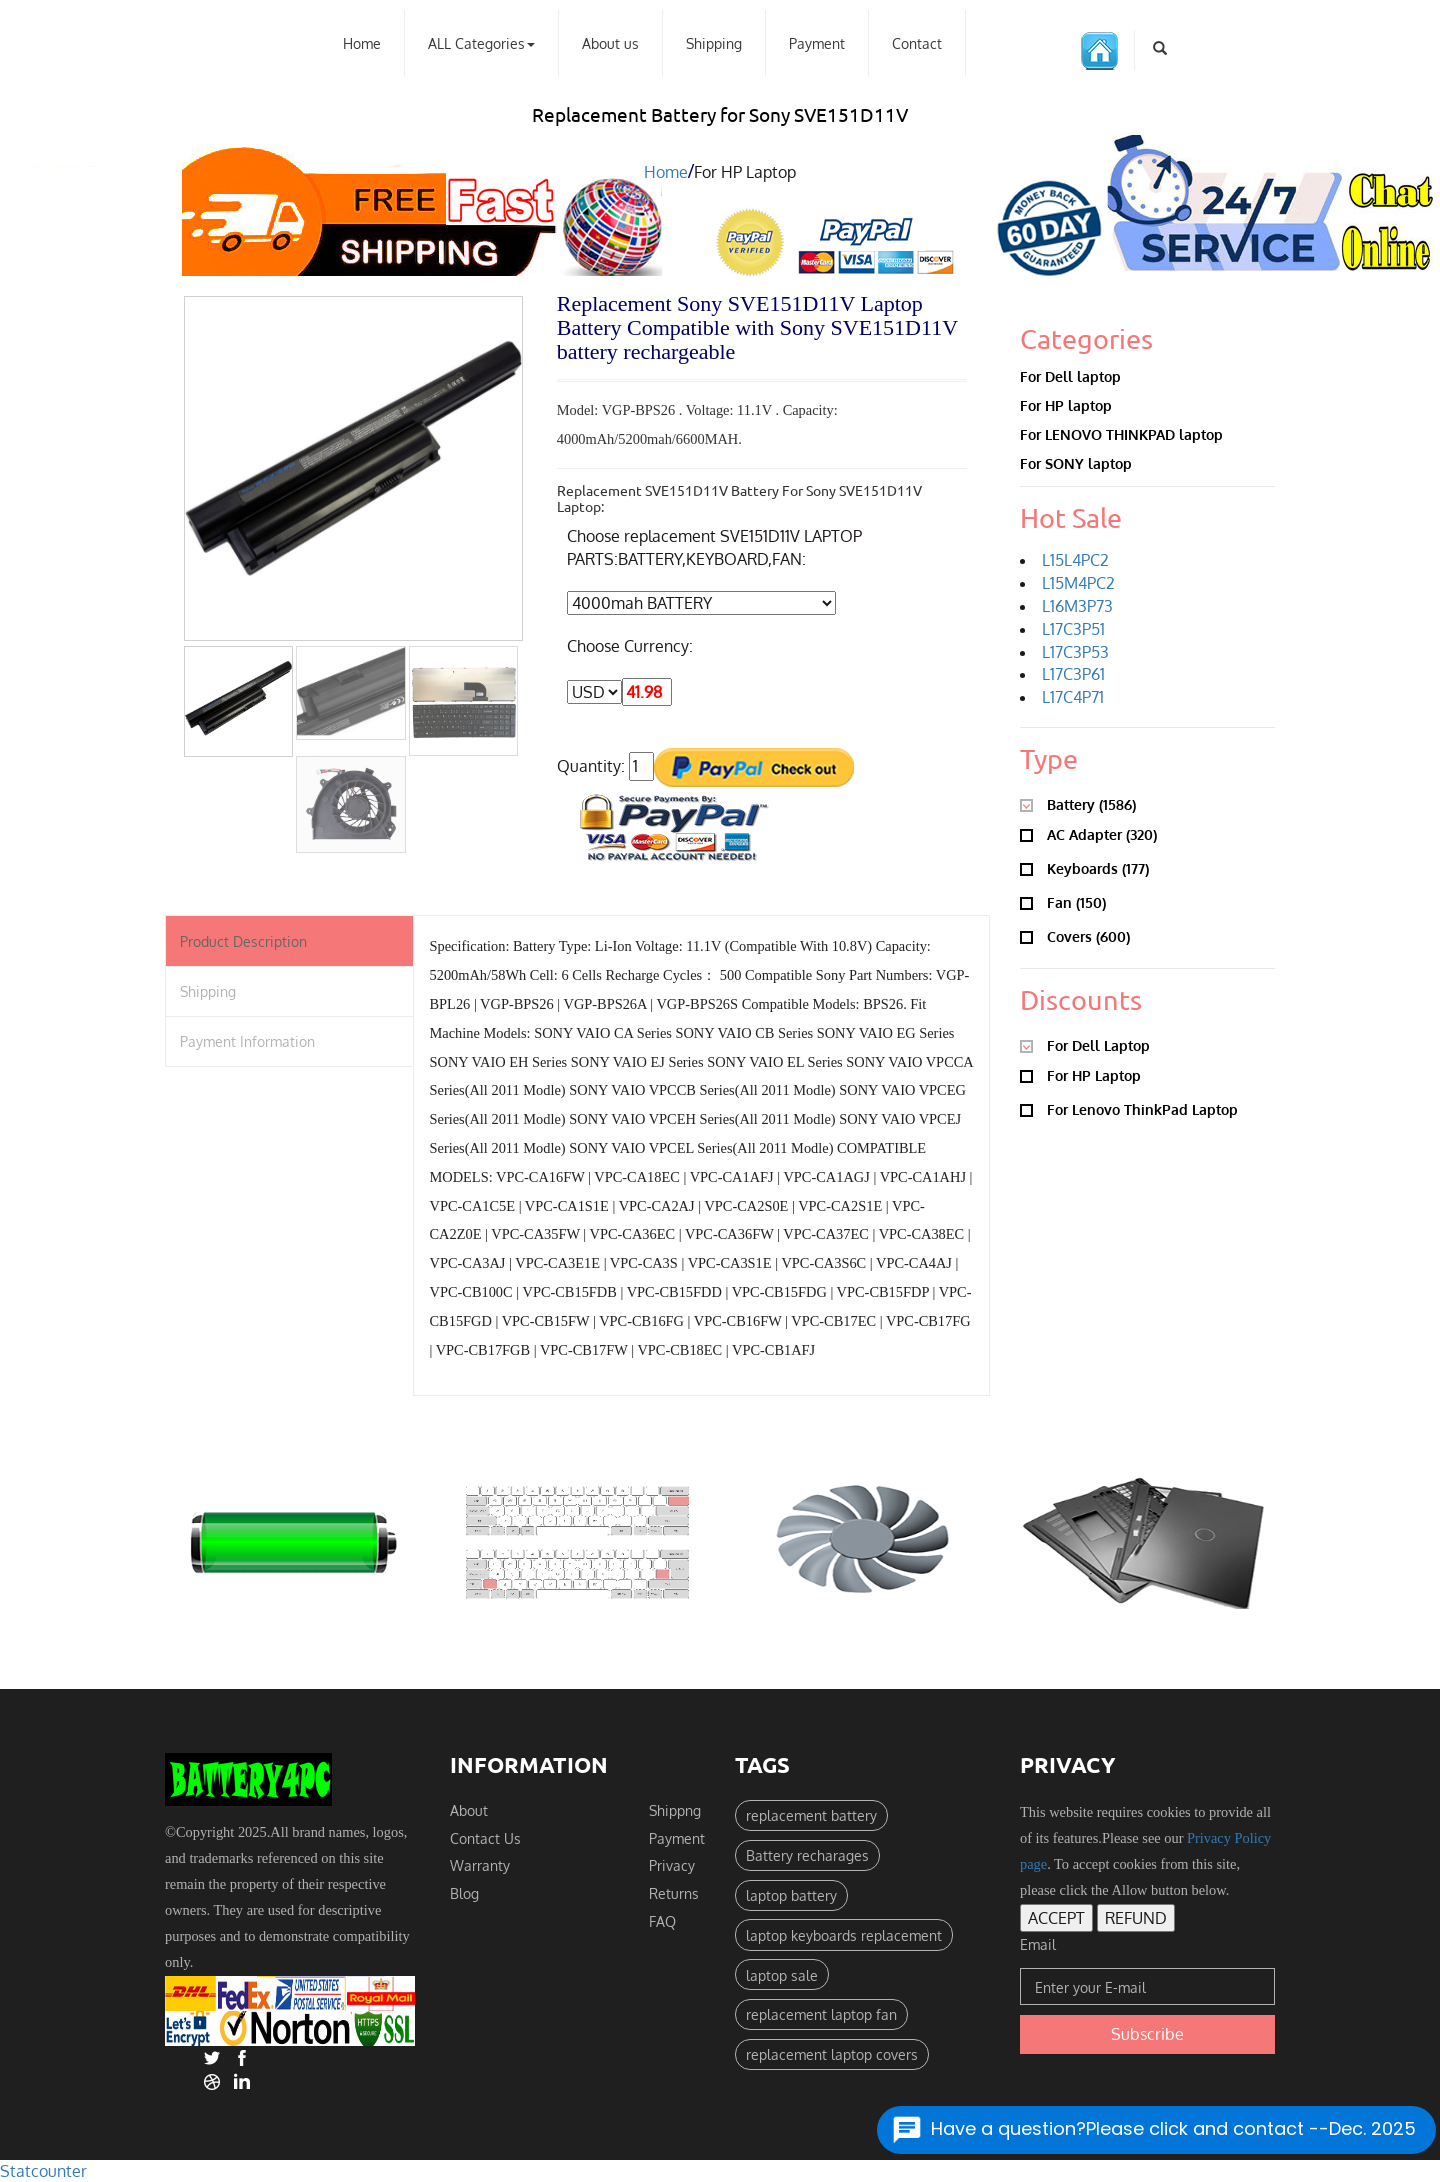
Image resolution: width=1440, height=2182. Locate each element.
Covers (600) (1075, 935)
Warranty (480, 1866)
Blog (464, 1893)
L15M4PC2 (1078, 583)
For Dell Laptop (1085, 1044)
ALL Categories (481, 43)
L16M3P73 (1077, 606)
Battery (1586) (1078, 803)
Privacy (672, 1866)
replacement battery (811, 1815)
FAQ (662, 1921)
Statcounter (43, 2171)
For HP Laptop (1080, 1074)
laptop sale (782, 1975)
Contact (917, 43)
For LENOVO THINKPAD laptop (1121, 434)
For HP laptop (1066, 405)
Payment (817, 43)
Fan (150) (1063, 901)
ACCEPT (1056, 1918)
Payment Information (247, 1042)
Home (362, 43)
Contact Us (485, 1838)
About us (610, 43)
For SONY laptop (1076, 464)
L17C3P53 (1075, 652)
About (469, 1810)
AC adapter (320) (1088, 833)
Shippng (675, 1810)
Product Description (243, 941)
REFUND (1136, 1918)
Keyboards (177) (1084, 867)
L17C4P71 (1073, 697)
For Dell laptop (1070, 376)
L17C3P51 (1073, 629)
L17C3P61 (1073, 675)
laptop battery (791, 1895)
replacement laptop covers (832, 2054)
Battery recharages (807, 1855)
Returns (674, 1893)
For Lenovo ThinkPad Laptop (1129, 1108)
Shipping (714, 43)
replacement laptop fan (821, 2014)
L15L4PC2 (1075, 560)
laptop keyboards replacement (844, 1935)
